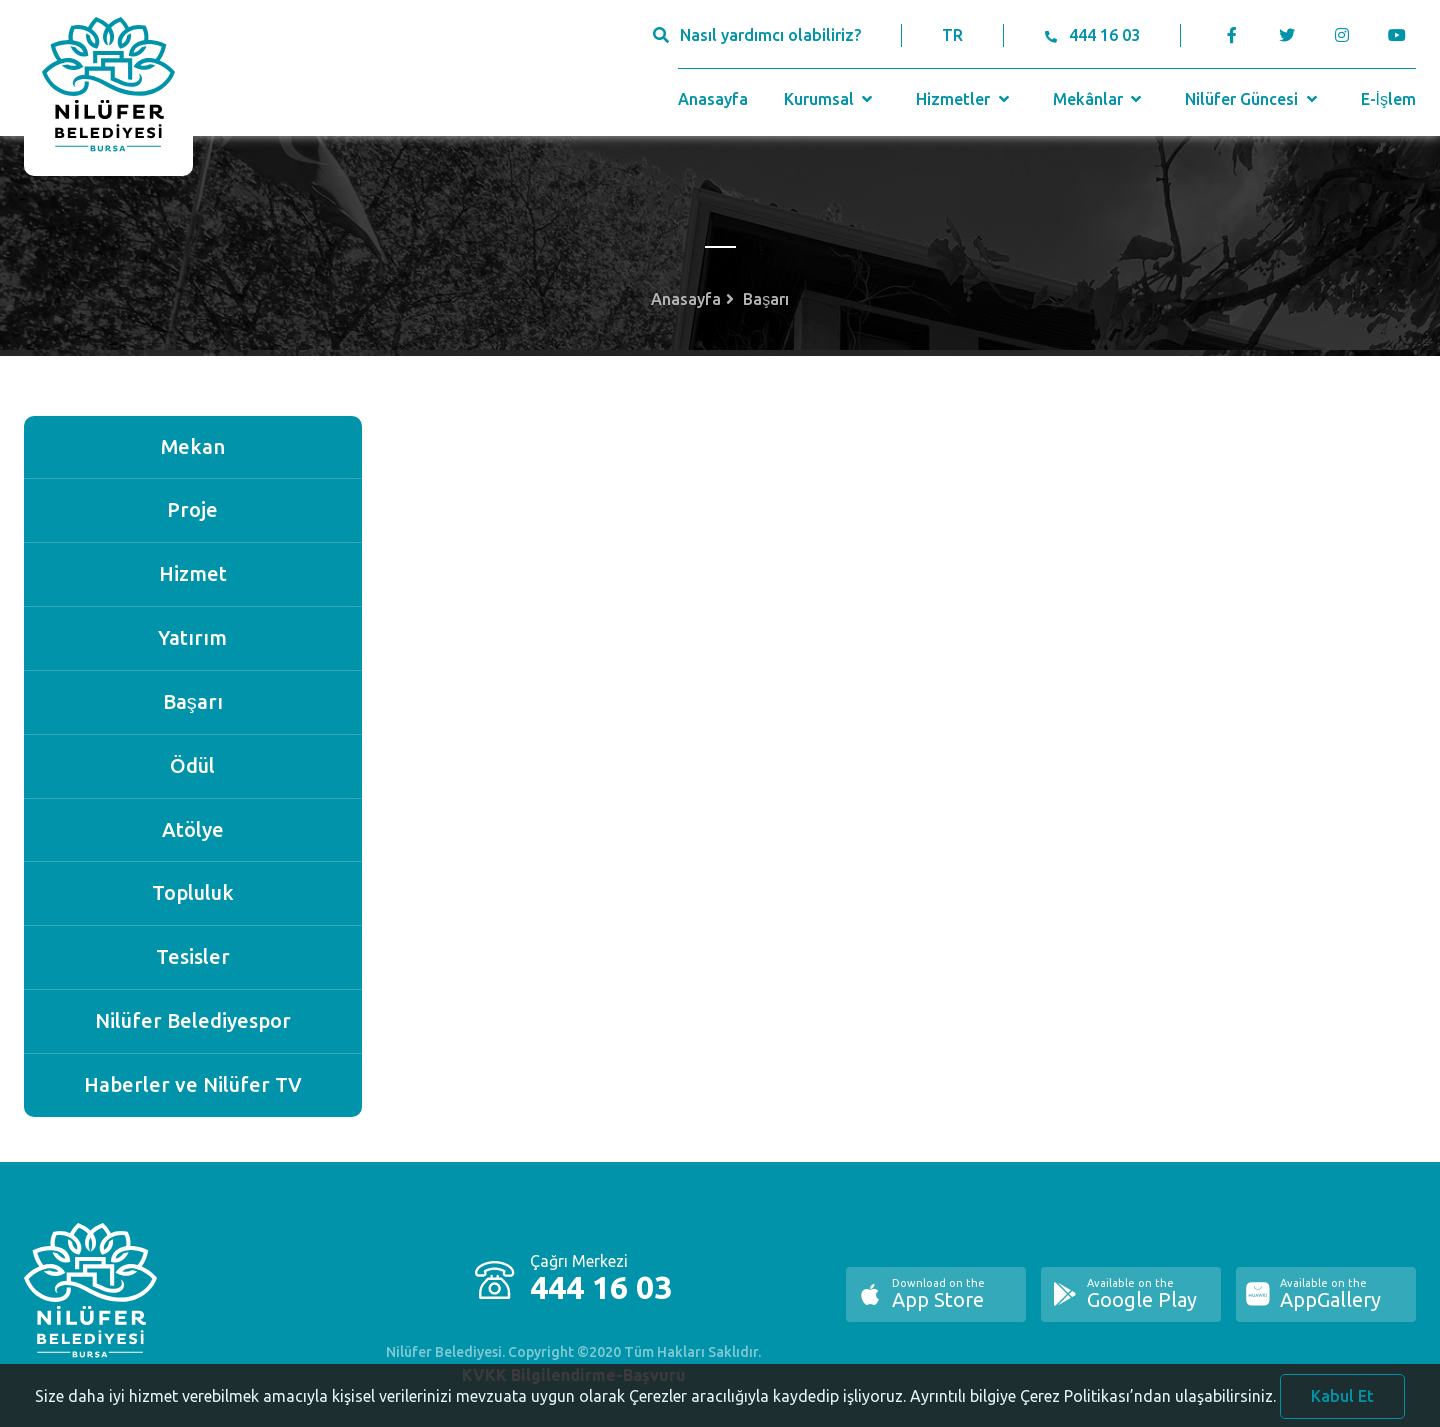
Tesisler (193, 956)
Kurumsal (830, 99)
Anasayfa (713, 99)
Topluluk (193, 892)
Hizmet (193, 573)
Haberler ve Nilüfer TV (193, 1084)
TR (952, 35)
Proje (192, 509)
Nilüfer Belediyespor (193, 1020)
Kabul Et (1342, 1403)
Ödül (192, 765)
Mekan (193, 446)
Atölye (193, 829)
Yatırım (192, 637)
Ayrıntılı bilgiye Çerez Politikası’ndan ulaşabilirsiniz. (1093, 1403)
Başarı (193, 701)
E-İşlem (1388, 99)
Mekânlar (1099, 99)
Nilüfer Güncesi (1253, 99)
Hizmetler (964, 99)
